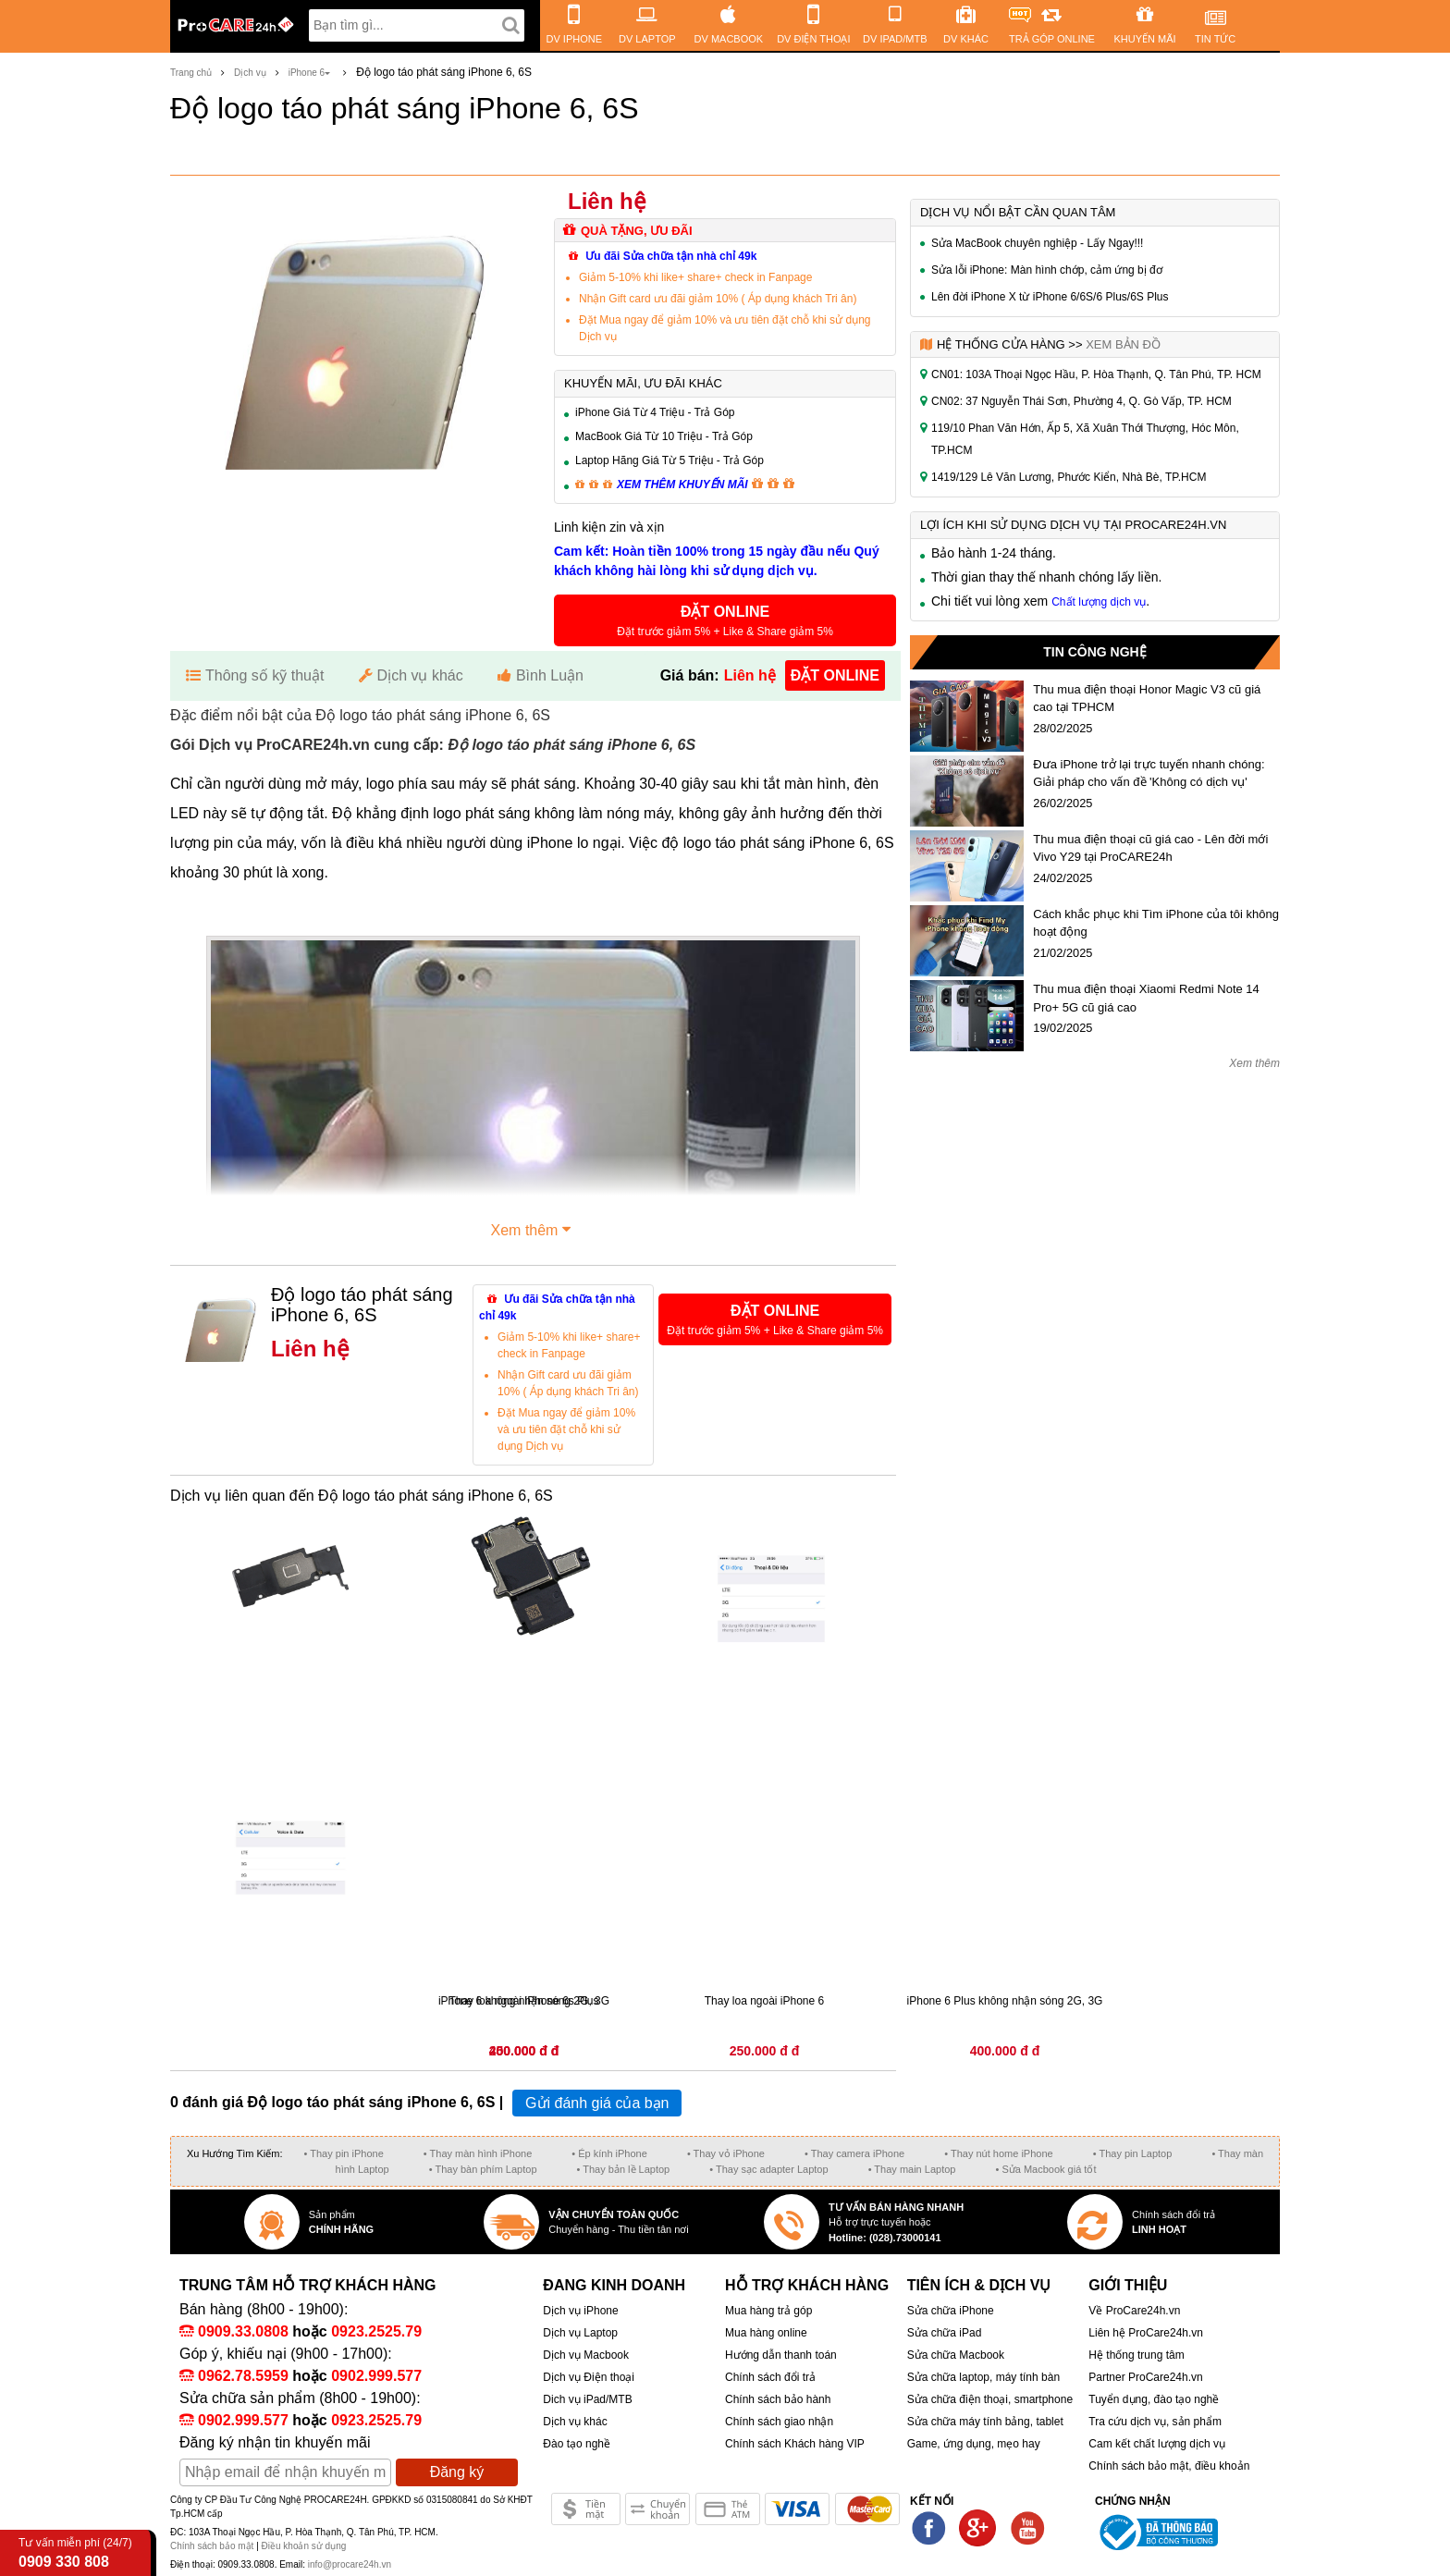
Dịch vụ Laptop (580, 2332)
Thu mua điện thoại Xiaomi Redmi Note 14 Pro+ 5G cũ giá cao (1146, 998)
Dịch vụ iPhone (580, 2310)
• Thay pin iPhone (344, 2153)
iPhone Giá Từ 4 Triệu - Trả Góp (655, 412)
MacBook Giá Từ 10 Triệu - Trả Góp (664, 436)
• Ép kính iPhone (609, 2153)
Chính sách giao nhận (779, 2421)
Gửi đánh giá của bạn (597, 2103)
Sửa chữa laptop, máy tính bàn (983, 2377)
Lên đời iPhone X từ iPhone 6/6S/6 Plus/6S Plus (1050, 296)
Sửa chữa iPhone (950, 2310)
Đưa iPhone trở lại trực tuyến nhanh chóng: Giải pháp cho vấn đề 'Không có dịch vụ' (1148, 773)
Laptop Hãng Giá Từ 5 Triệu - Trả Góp (669, 460)
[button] (725, 620)
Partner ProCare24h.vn (1145, 2377)
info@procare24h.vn (349, 2564)
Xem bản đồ (1123, 344)
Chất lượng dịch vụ (1098, 601)
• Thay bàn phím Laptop (483, 2169)
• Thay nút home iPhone (998, 2153)
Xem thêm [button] (533, 1228)
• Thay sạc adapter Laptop (768, 2169)
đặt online (835, 675)
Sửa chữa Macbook (955, 2355)
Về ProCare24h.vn (1134, 2310)
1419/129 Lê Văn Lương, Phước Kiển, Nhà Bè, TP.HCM (1068, 477)
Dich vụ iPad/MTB (587, 2399)
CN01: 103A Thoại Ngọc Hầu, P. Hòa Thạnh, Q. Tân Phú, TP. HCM (1096, 374)
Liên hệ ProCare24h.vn (1145, 2332)
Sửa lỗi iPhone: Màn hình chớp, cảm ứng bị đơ (1046, 270)
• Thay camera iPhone (854, 2153)
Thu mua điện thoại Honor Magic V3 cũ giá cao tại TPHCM (1146, 698)
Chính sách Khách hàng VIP (795, 2443)
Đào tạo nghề (576, 2443)
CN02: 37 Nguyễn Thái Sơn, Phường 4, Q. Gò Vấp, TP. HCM (1081, 401)
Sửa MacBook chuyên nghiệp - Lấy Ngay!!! (1037, 243)
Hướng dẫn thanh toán (781, 2355)
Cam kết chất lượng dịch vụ (1156, 2443)
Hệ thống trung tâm (1136, 2355)
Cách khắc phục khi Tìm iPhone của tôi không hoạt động (1156, 923)
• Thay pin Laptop (1133, 2153)
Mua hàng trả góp (768, 2310)
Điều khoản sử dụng (304, 2546)
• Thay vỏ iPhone (726, 2153)
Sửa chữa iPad (944, 2332)
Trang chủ (191, 72)
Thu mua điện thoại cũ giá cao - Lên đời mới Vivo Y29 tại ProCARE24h (1150, 848)
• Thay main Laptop (912, 2169)
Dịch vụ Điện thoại (588, 2377)
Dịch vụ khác (575, 2421)
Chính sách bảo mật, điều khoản (1168, 2465)
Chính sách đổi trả (770, 2377)
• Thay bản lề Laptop (623, 2169)
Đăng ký (457, 2472)
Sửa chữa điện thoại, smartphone (990, 2399)
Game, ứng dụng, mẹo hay (973, 2443)
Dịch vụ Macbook (586, 2355)
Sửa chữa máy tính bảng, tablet (985, 2421)
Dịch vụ (250, 72)
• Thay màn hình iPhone (478, 2153)
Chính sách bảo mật (213, 2546)
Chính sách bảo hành (777, 2399)
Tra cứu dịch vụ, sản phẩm (1155, 2421)
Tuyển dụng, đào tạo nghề (1153, 2399)
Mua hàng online (766, 2332)
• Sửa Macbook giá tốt (1045, 2169)
